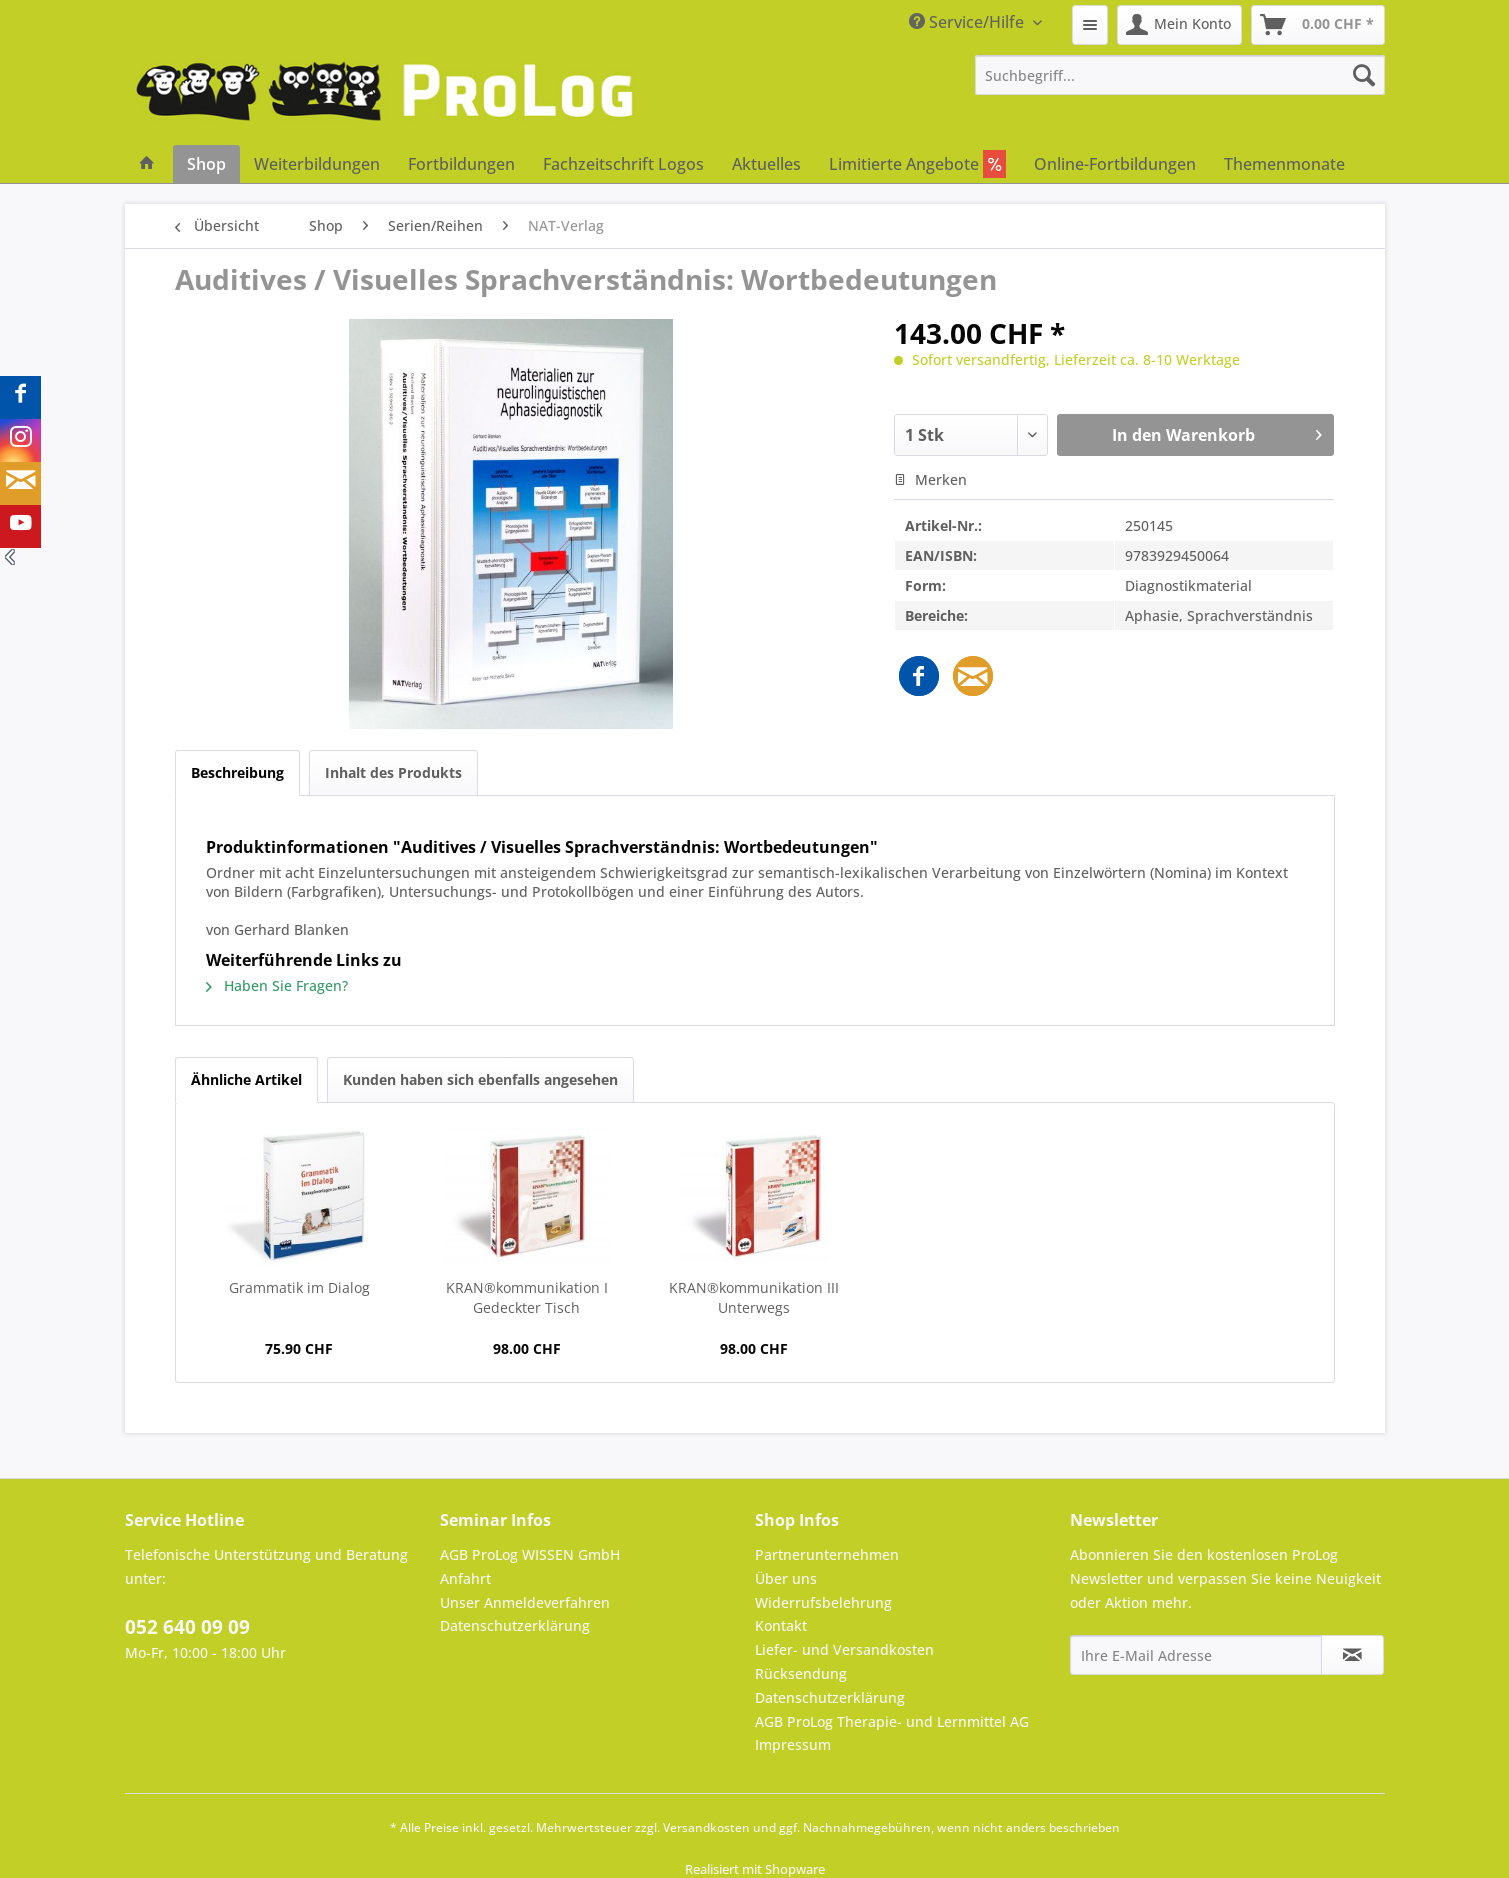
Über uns (786, 1578)
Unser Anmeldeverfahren (525, 1602)
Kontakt (781, 1625)
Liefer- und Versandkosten (844, 1649)
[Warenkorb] (1318, 25)
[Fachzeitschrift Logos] (623, 164)
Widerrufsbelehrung (823, 1602)
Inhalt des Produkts (393, 772)
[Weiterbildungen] (317, 164)
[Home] (147, 164)
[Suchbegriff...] (1180, 75)
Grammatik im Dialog (299, 1287)
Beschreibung (237, 772)
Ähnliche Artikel (246, 1079)
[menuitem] (1090, 25)
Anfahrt (465, 1578)
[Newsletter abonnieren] (1352, 1655)
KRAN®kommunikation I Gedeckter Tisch (527, 1297)
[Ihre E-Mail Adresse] (1196, 1655)
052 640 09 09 (187, 1627)
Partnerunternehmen (827, 1554)
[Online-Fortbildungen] (1115, 164)
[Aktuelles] (766, 164)
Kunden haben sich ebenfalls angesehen (480, 1079)
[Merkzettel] (1090, 25)
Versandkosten (706, 1827)
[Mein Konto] (1179, 25)
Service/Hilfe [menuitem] (968, 22)
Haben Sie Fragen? (277, 985)
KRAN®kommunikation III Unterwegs (754, 1297)
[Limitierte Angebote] (917, 164)
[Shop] (206, 164)
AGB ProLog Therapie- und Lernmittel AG (892, 1721)
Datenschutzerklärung (515, 1625)
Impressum (793, 1744)
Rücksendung (801, 1673)
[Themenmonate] (1284, 164)
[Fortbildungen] (461, 164)
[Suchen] (1364, 75)
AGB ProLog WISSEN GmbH (530, 1554)
